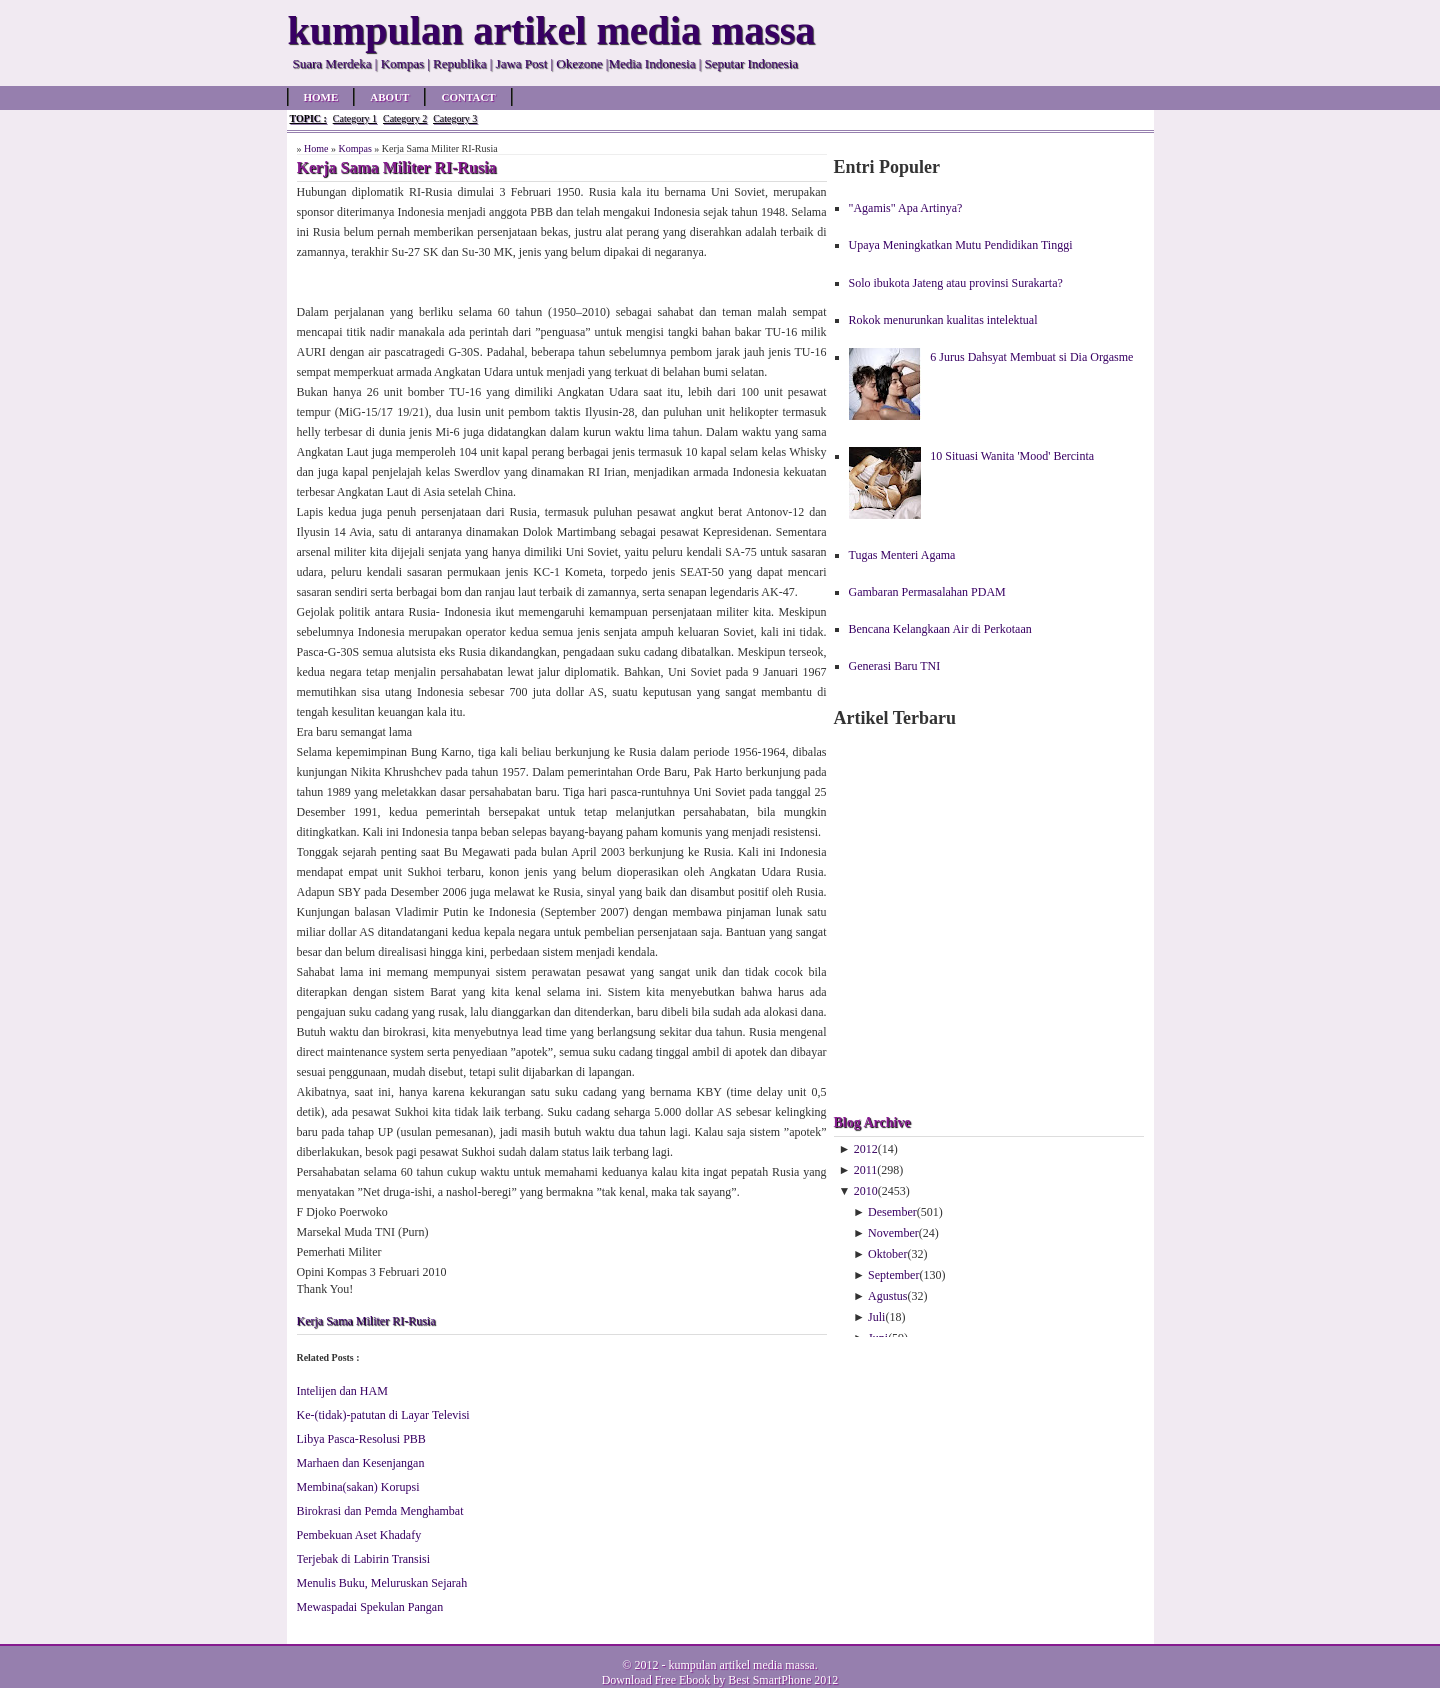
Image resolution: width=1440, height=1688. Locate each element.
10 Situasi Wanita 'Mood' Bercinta (1012, 456)
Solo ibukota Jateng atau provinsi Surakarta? (956, 283)
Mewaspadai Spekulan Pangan (370, 1607)
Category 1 (355, 118)
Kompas (354, 148)
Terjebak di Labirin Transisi (363, 1559)
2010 (866, 1191)
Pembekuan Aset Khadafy (359, 1535)
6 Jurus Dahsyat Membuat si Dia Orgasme (1031, 357)
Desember (892, 1212)
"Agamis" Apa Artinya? (906, 208)
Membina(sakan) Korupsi (358, 1487)
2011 (866, 1170)
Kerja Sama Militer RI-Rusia (366, 1321)
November (893, 1233)
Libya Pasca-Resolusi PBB (361, 1439)
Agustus (887, 1296)
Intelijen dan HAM (342, 1391)
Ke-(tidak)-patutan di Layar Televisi (383, 1415)
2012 (866, 1149)
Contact (468, 97)
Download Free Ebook (656, 1680)
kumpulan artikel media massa (741, 1665)
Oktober (887, 1254)
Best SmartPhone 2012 (783, 1680)
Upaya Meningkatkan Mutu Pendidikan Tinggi (961, 245)
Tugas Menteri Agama (902, 555)
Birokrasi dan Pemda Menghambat (380, 1511)
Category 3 (455, 118)
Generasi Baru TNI (895, 666)
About (389, 97)
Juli (876, 1317)
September (893, 1275)
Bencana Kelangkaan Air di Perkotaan (940, 629)
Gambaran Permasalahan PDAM (927, 592)
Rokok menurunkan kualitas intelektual (943, 320)
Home (321, 97)
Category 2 (405, 118)
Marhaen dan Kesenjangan (361, 1463)
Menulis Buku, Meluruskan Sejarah (382, 1583)
